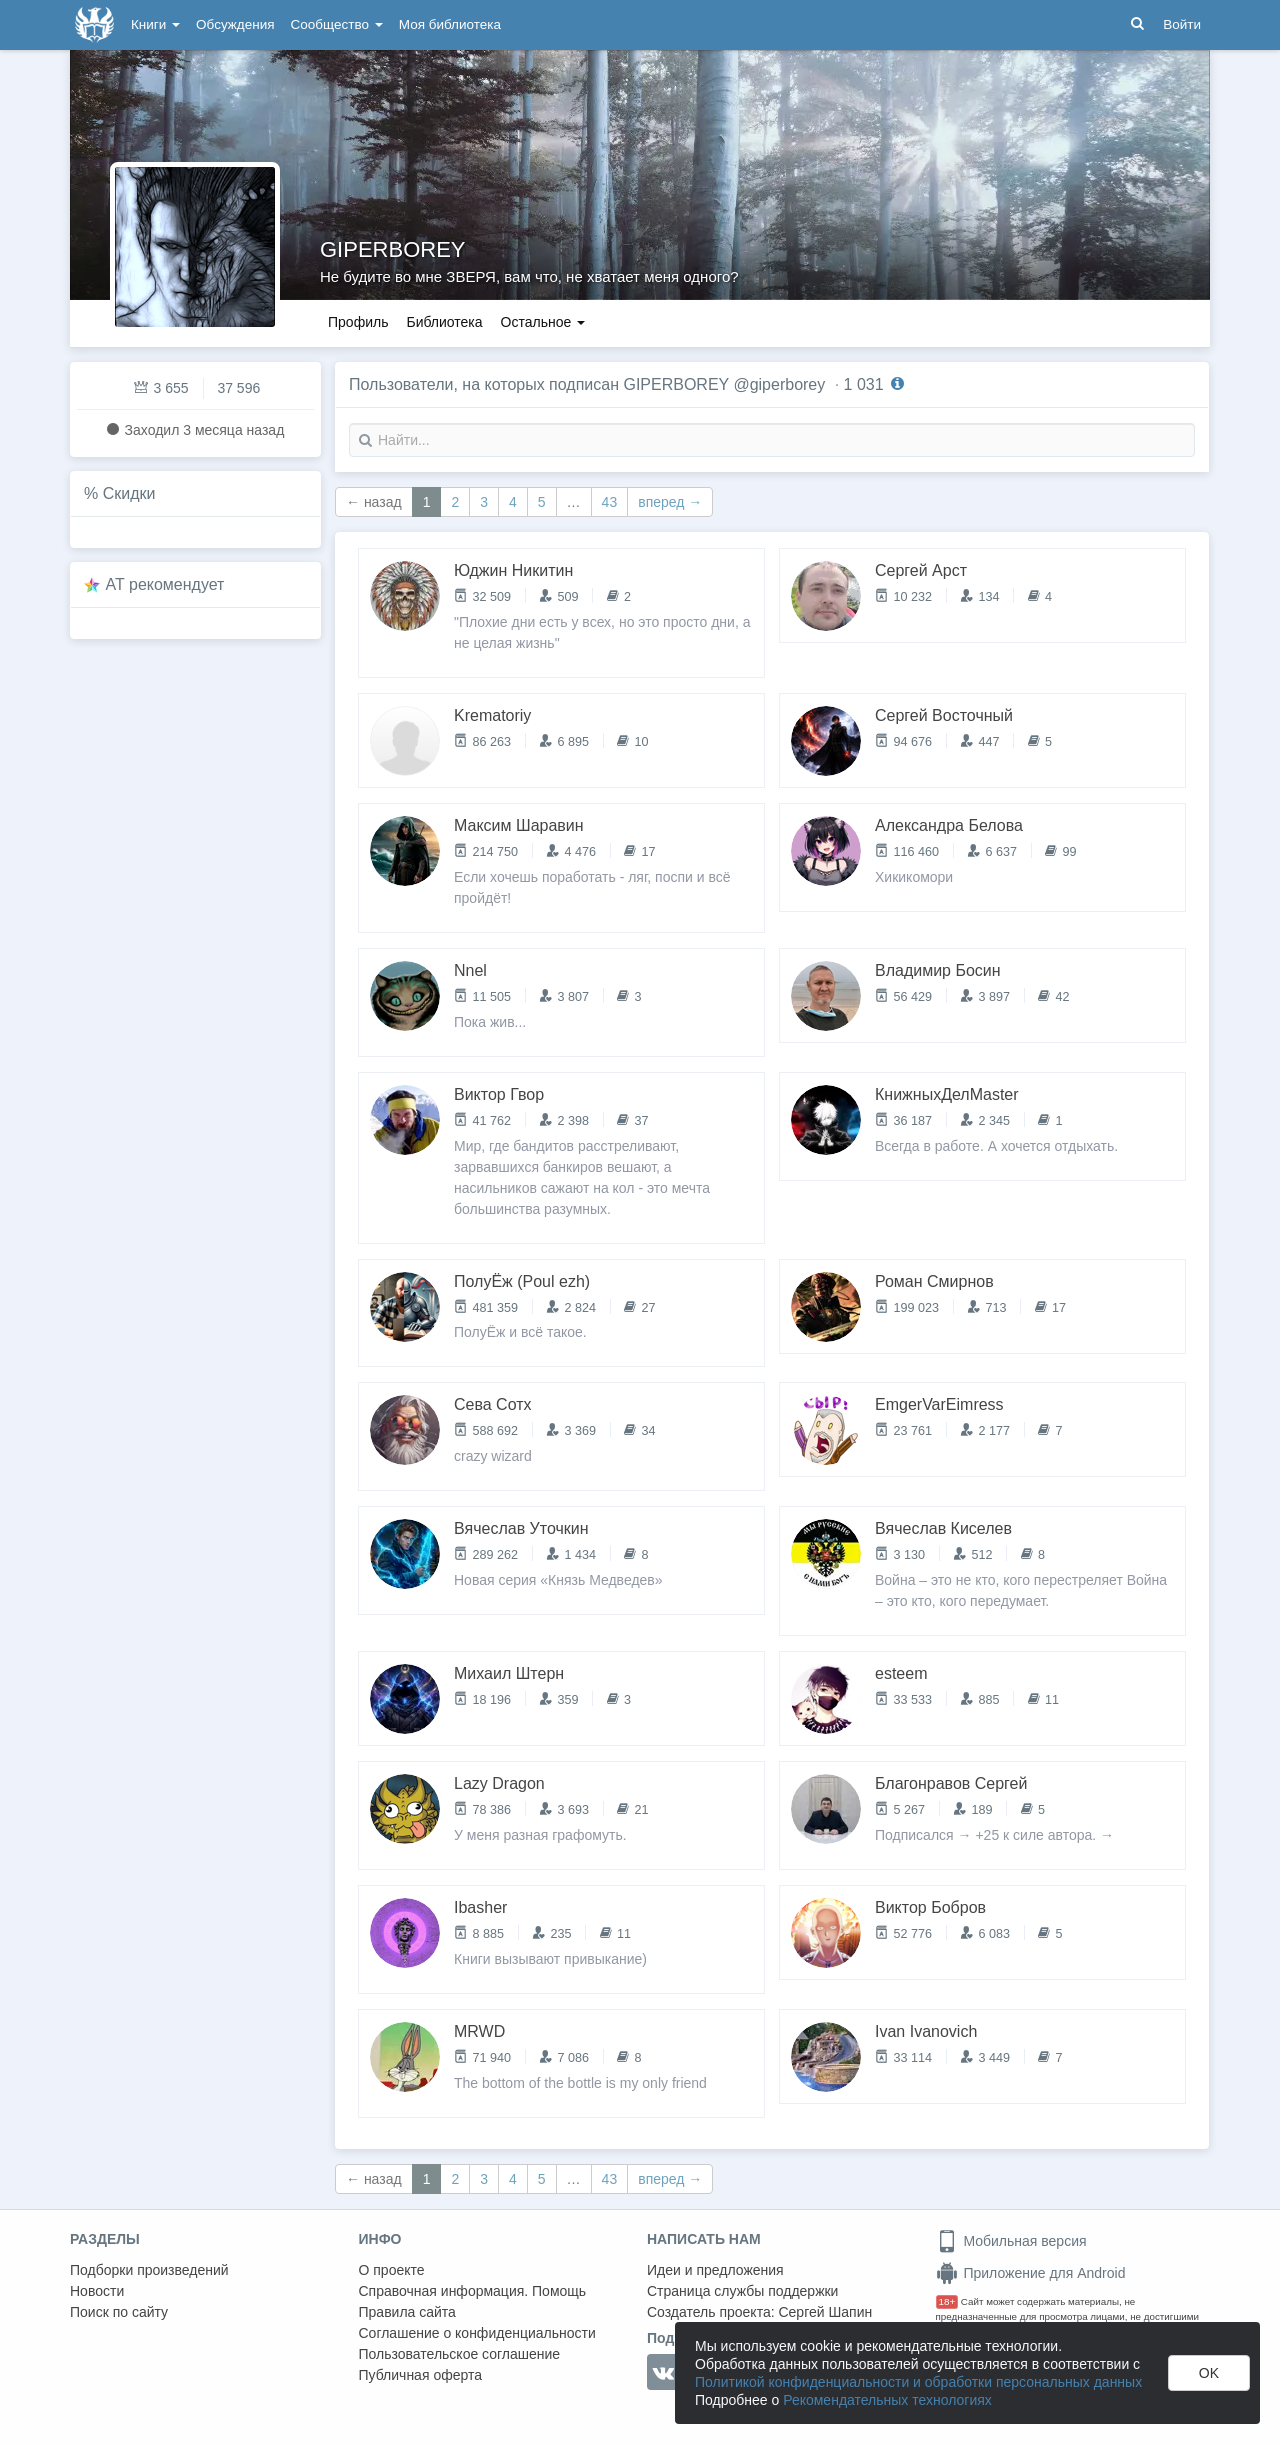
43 (610, 502)
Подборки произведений (149, 2270)
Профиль (358, 322)
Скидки (129, 493)
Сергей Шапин (825, 2312)
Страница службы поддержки (742, 2291)
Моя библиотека (450, 24)
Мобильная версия (1011, 2241)
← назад (374, 502)
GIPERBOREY (392, 249)
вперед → (670, 502)
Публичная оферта (421, 2375)
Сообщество (337, 24)
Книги (155, 24)
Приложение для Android (1031, 2273)
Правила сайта (407, 2312)
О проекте (392, 2270)
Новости (97, 2291)
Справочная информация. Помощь (473, 2291)
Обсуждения (235, 24)
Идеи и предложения (715, 2270)
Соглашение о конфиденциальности (477, 2333)
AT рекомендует (165, 584)
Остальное (543, 322)
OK (1209, 2373)
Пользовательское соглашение (460, 2354)
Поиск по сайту (119, 2312)
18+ (947, 2301)
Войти (1182, 24)
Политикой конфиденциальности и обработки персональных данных (918, 2382)
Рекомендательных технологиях (887, 2400)
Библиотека (444, 322)
